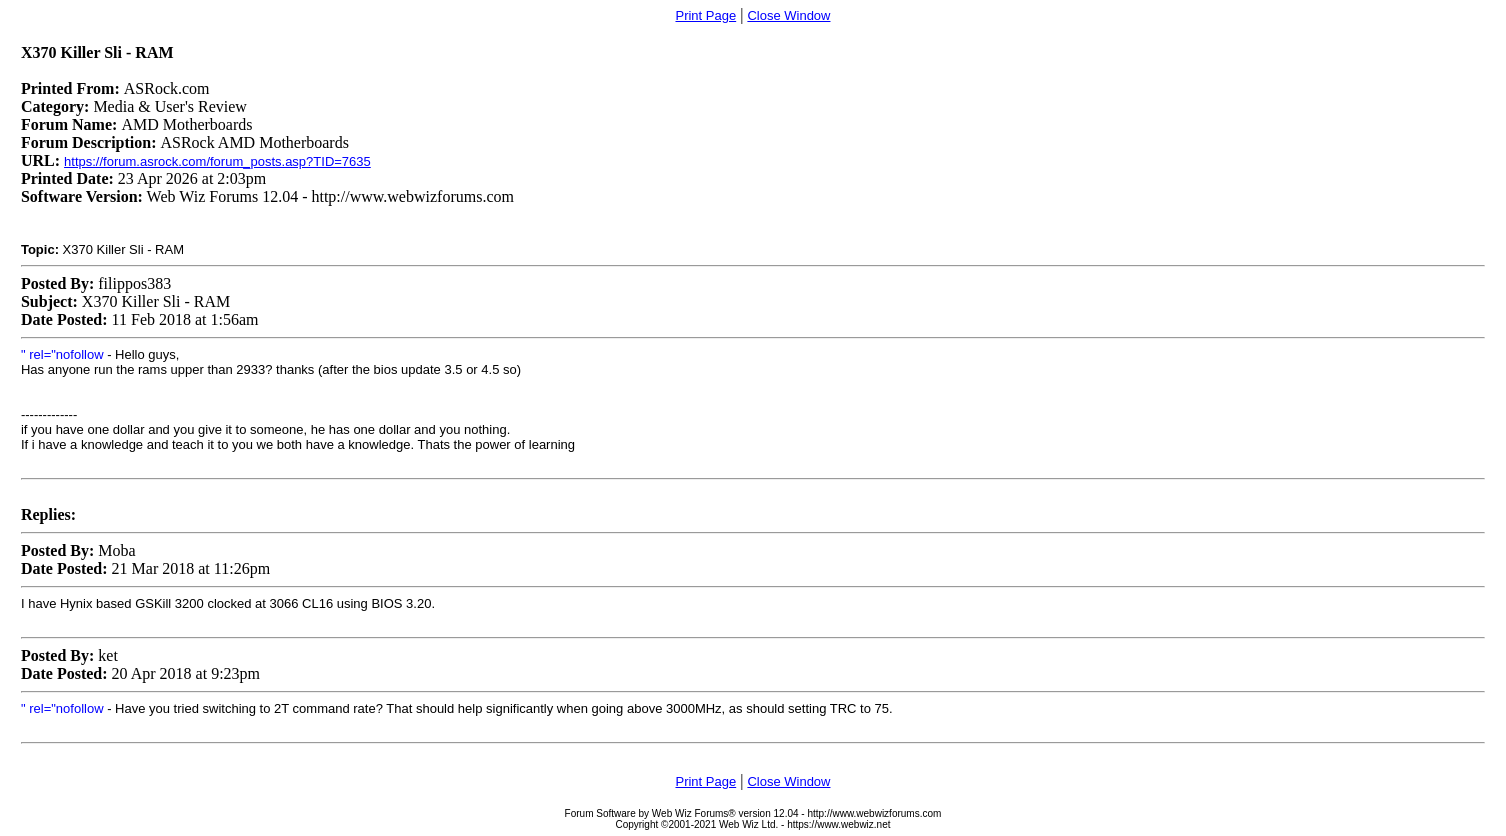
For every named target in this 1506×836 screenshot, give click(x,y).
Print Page (705, 15)
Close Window (788, 15)
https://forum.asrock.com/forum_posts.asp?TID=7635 (217, 161)
